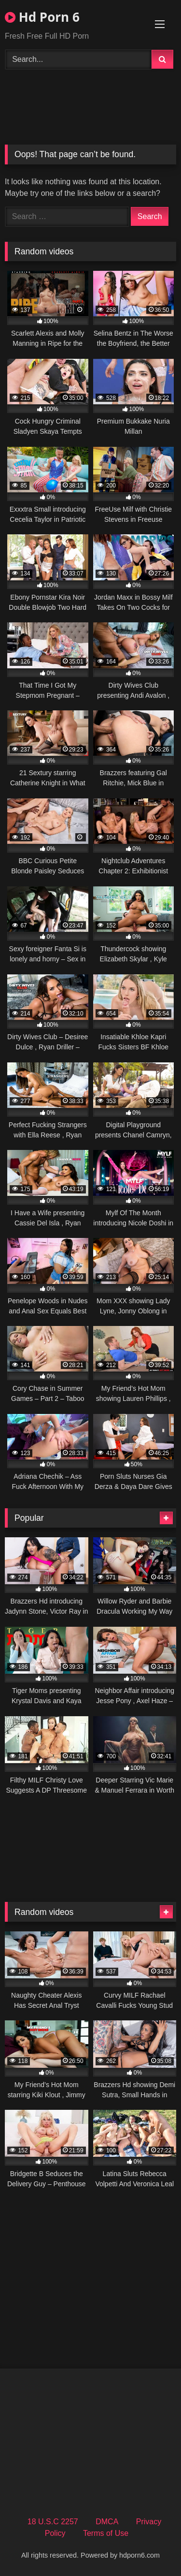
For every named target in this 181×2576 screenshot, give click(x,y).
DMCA (107, 2521)
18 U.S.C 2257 (53, 2521)
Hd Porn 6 (42, 17)
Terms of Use (105, 2533)
